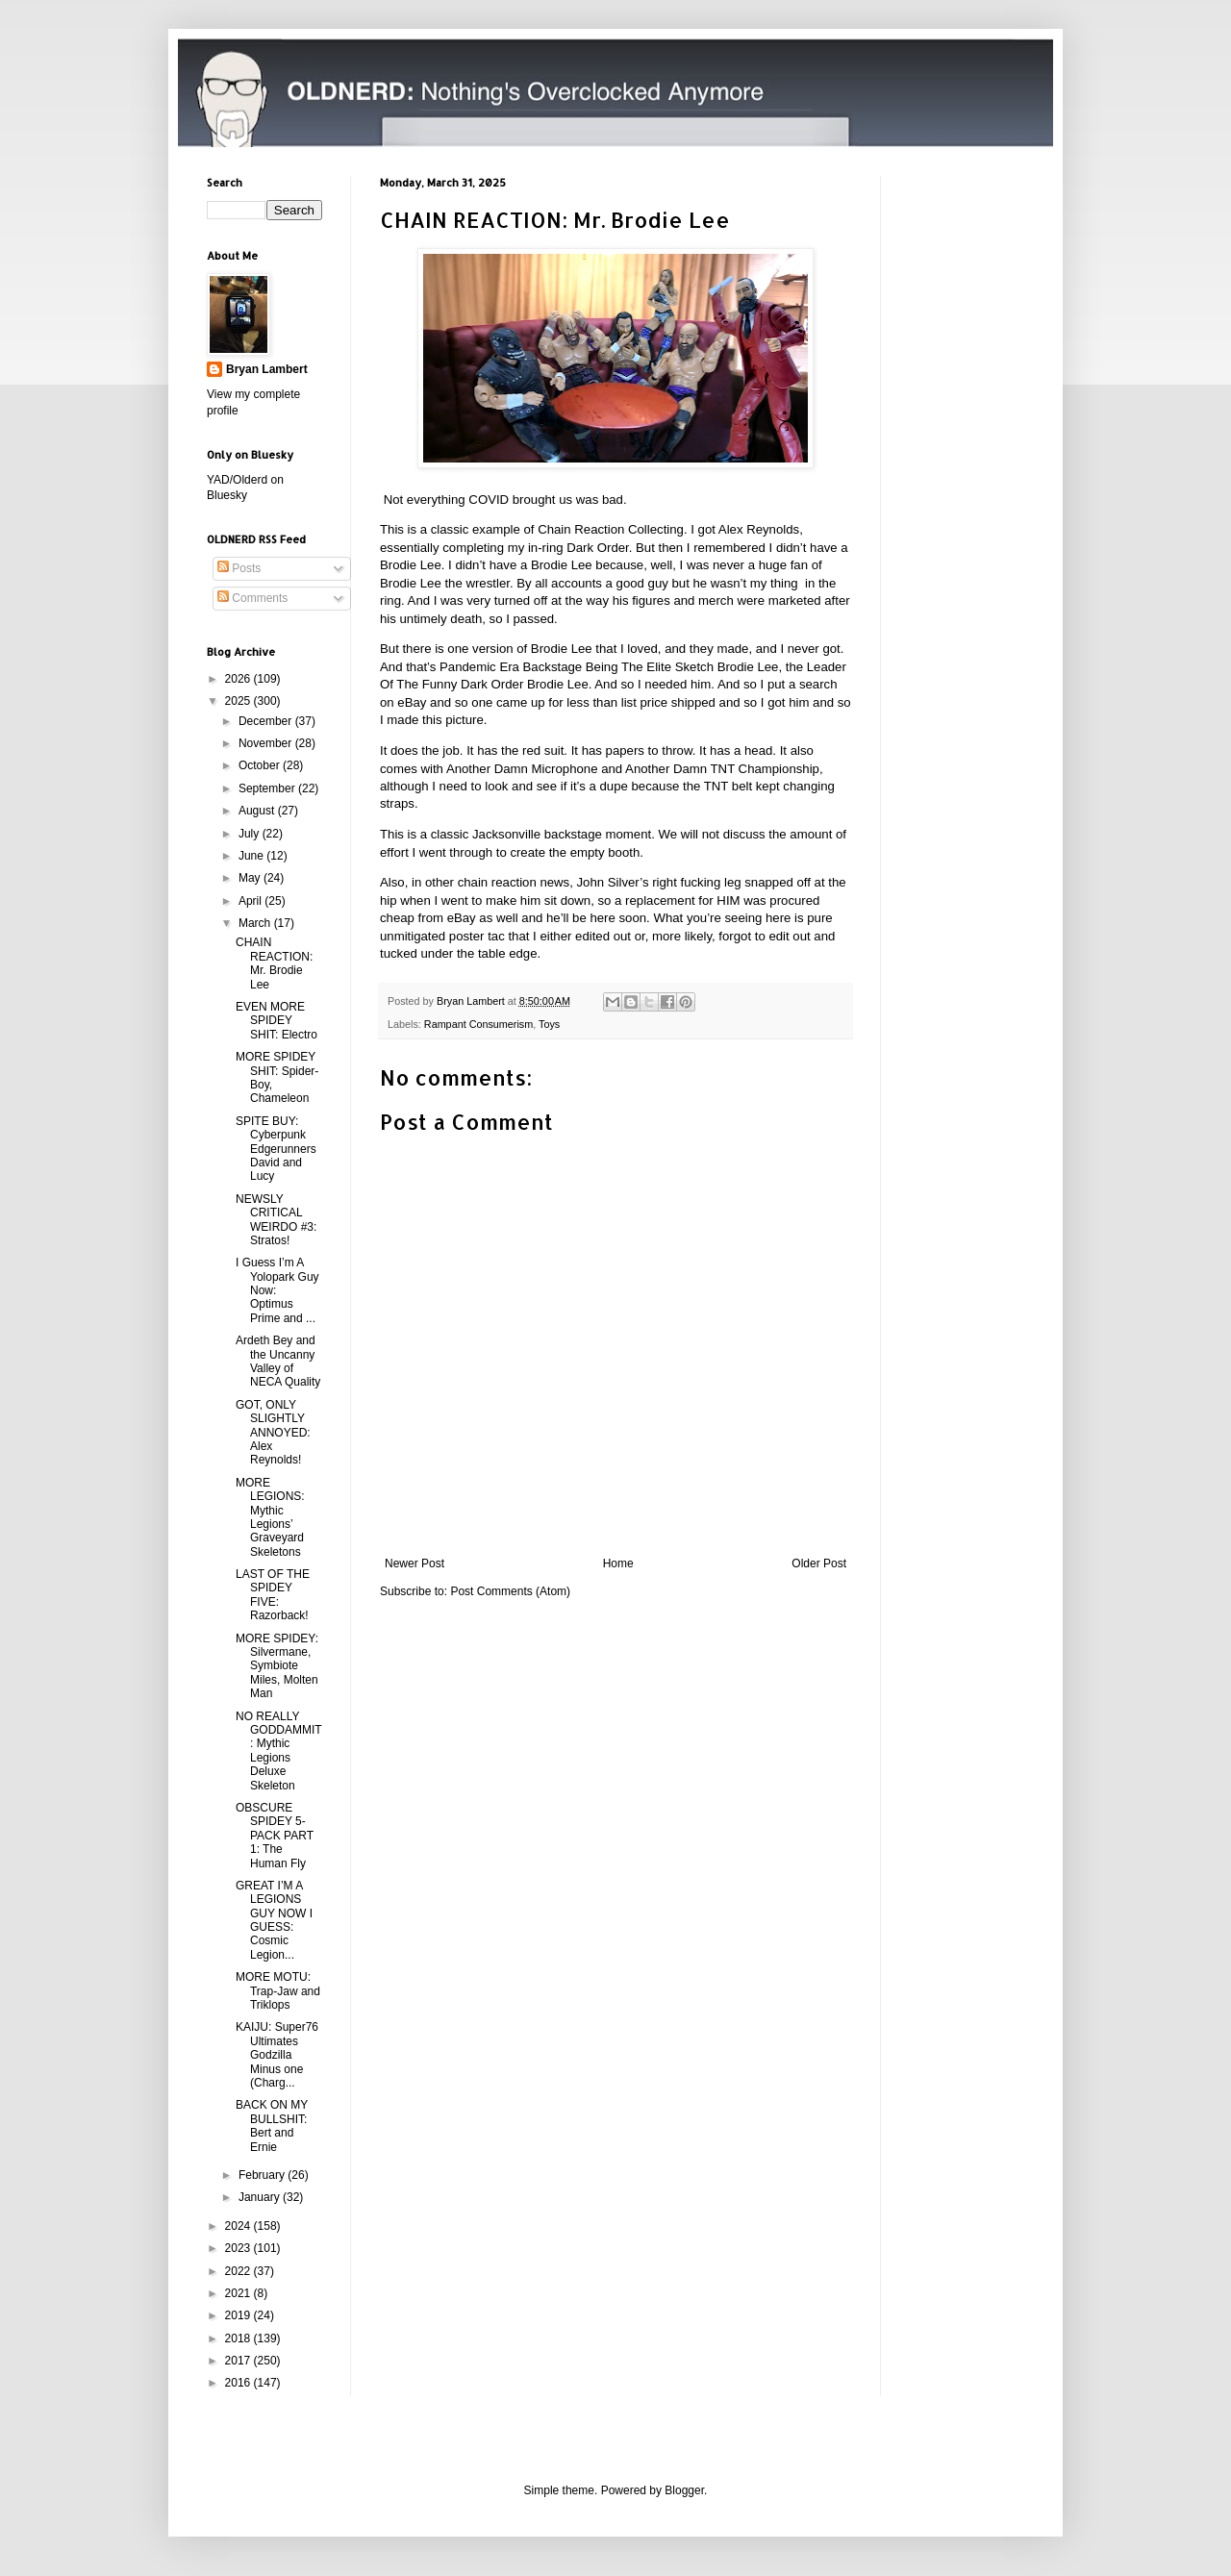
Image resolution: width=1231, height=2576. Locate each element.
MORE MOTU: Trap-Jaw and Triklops (278, 1991)
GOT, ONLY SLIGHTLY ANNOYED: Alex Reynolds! (273, 1432)
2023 (239, 2248)
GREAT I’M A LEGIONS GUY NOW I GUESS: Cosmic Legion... (274, 1920)
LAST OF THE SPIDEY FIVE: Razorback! (273, 1594)
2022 (239, 2271)
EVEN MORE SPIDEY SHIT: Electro (276, 1020)
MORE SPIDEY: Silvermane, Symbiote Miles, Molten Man (277, 1666)
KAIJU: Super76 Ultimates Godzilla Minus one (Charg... (277, 2054)
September (268, 788)
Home (618, 1563)
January (261, 2197)
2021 (239, 2293)
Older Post (818, 1563)
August (258, 810)
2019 (239, 2315)
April (251, 901)
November (267, 743)
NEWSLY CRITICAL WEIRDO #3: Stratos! (276, 1219)
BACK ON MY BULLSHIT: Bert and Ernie (272, 2125)
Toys (549, 1024)
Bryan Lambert (267, 369)
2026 (239, 679)
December (267, 721)
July (251, 833)
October (261, 765)
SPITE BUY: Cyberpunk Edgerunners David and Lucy (276, 1149)
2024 (239, 2226)
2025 (239, 701)
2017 (239, 2360)
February (263, 2175)
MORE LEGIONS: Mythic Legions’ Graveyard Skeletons (270, 1517)
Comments (252, 598)
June (252, 856)
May (251, 878)
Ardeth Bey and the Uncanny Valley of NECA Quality (278, 1361)
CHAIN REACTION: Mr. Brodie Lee (274, 963)
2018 (239, 2338)
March (256, 923)
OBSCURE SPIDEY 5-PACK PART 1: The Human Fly (275, 1835)
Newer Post (414, 1563)
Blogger (684, 2490)
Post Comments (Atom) (510, 1591)
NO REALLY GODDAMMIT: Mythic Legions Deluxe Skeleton (279, 1751)
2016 (239, 2382)
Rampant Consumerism (478, 1024)
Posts (239, 568)
